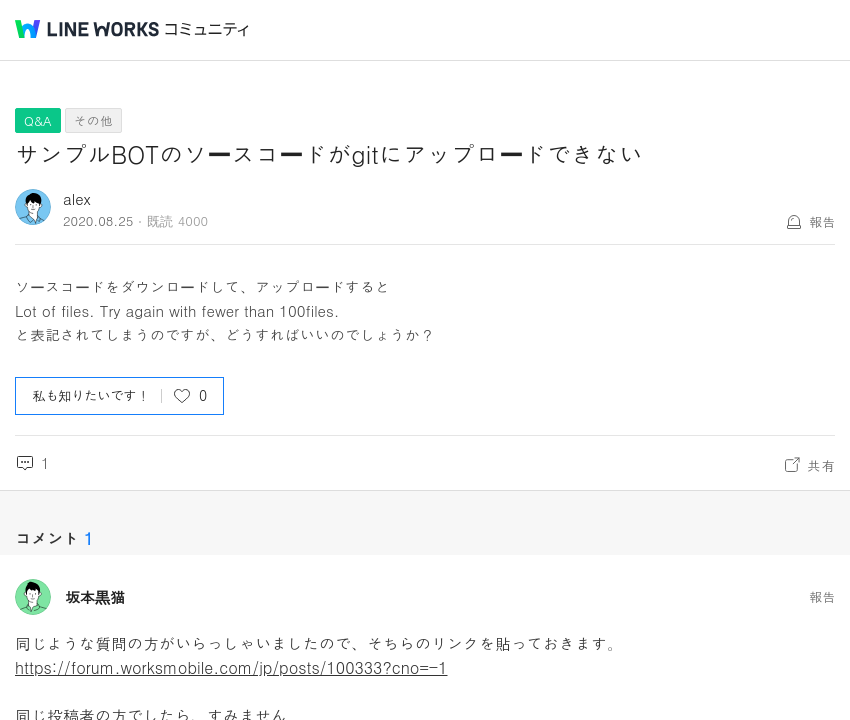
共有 (821, 465)
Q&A (38, 120)
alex (77, 198)
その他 (93, 120)
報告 (822, 221)
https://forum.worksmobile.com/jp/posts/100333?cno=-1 (231, 667)
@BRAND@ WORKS (87, 29)
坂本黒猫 (95, 597)
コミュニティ (207, 29)
